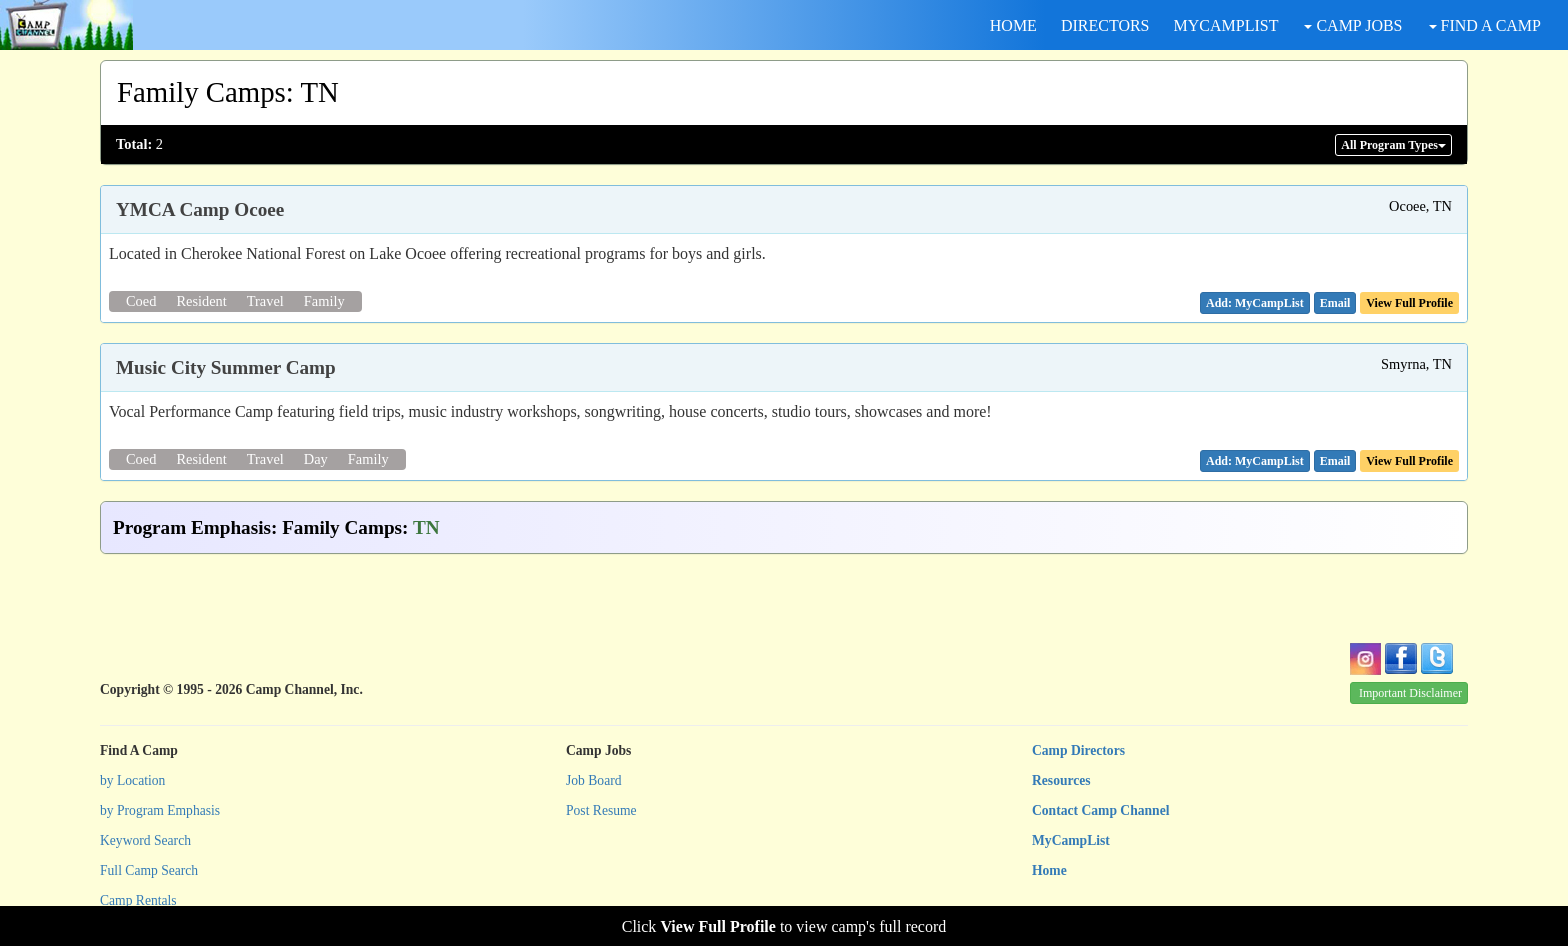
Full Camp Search (149, 870)
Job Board (594, 780)
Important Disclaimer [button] (1410, 693)
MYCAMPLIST (1226, 25)
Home (1049, 870)
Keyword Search (145, 840)
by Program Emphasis (160, 810)
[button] (1335, 303)
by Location (132, 780)
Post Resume (601, 810)
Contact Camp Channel (1100, 810)
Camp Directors (1078, 750)
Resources (1061, 780)
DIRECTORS (1105, 25)
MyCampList (1071, 840)
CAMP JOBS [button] (1353, 25)
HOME (1013, 25)
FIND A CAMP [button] (1485, 25)
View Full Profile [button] (1409, 303)
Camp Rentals (138, 900)
